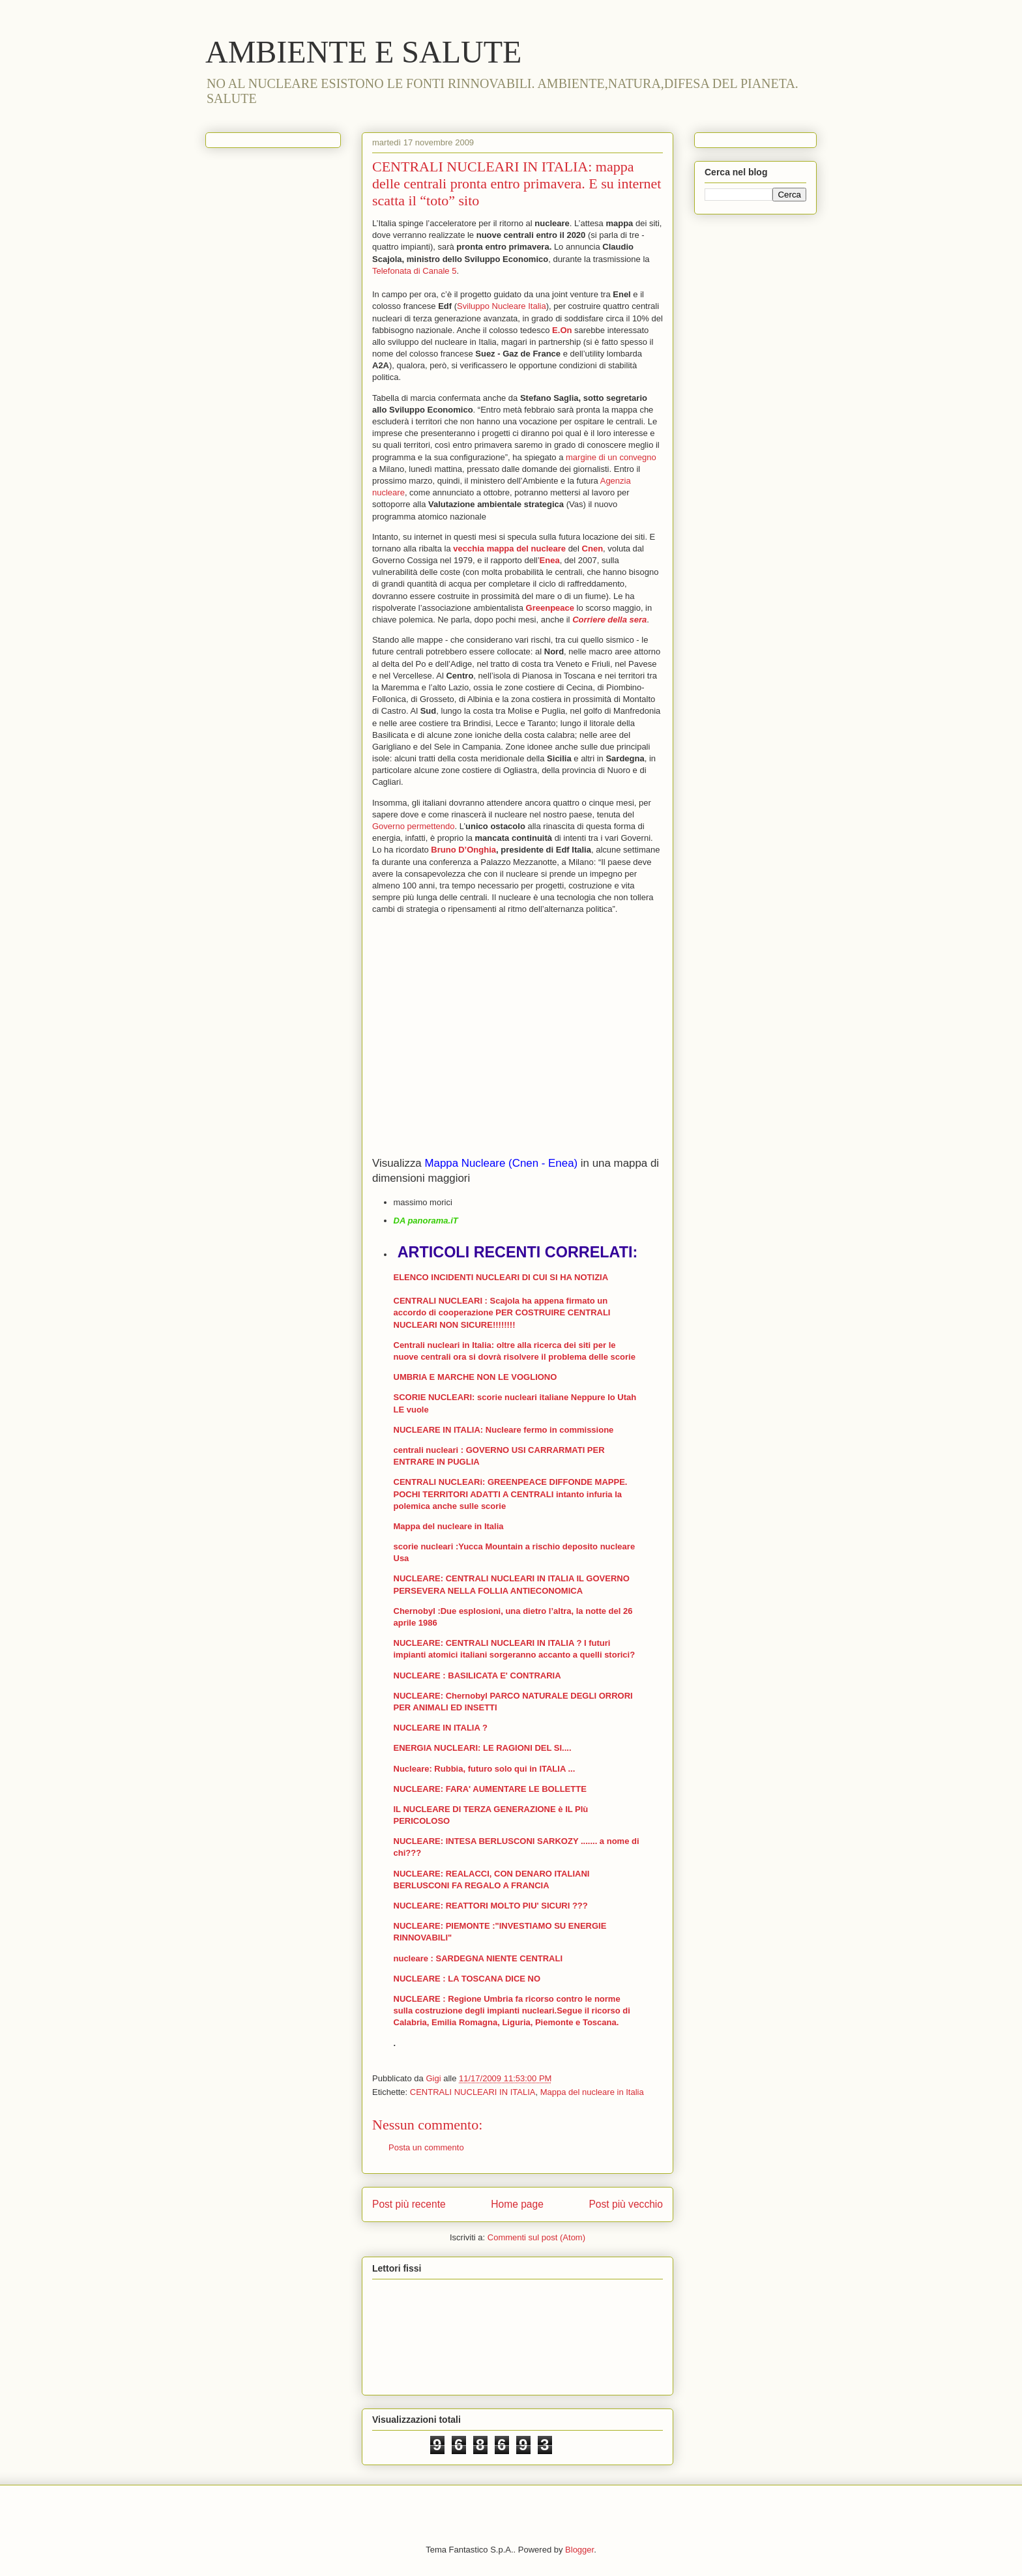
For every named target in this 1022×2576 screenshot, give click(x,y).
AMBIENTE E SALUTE (363, 52)
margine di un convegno (611, 457)
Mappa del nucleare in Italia (449, 1526)
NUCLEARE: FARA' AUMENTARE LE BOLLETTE (490, 1789)
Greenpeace (550, 608)
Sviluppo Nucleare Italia (501, 306)
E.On (562, 330)
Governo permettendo (413, 826)
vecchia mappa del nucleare (509, 548)
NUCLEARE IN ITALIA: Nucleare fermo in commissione (504, 1430)
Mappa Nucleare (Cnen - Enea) (500, 1163)
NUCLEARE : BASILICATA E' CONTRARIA (477, 1675)
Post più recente (409, 2204)
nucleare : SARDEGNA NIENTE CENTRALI (478, 1958)
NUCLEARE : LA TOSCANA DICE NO (467, 1978)
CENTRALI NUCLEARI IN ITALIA (473, 2092)
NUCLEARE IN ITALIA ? (441, 1728)
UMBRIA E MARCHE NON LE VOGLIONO (475, 1377)
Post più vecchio (626, 2204)
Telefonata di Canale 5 (414, 271)
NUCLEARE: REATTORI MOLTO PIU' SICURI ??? (491, 1905)
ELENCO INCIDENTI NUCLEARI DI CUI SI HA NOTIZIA (501, 1277)
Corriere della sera (609, 619)
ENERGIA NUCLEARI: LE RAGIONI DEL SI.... (483, 1748)
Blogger (579, 2549)
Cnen (593, 548)
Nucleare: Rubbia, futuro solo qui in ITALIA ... (485, 1769)
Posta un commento (426, 2147)
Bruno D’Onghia (463, 850)
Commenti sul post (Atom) (536, 2237)
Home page (517, 2204)
